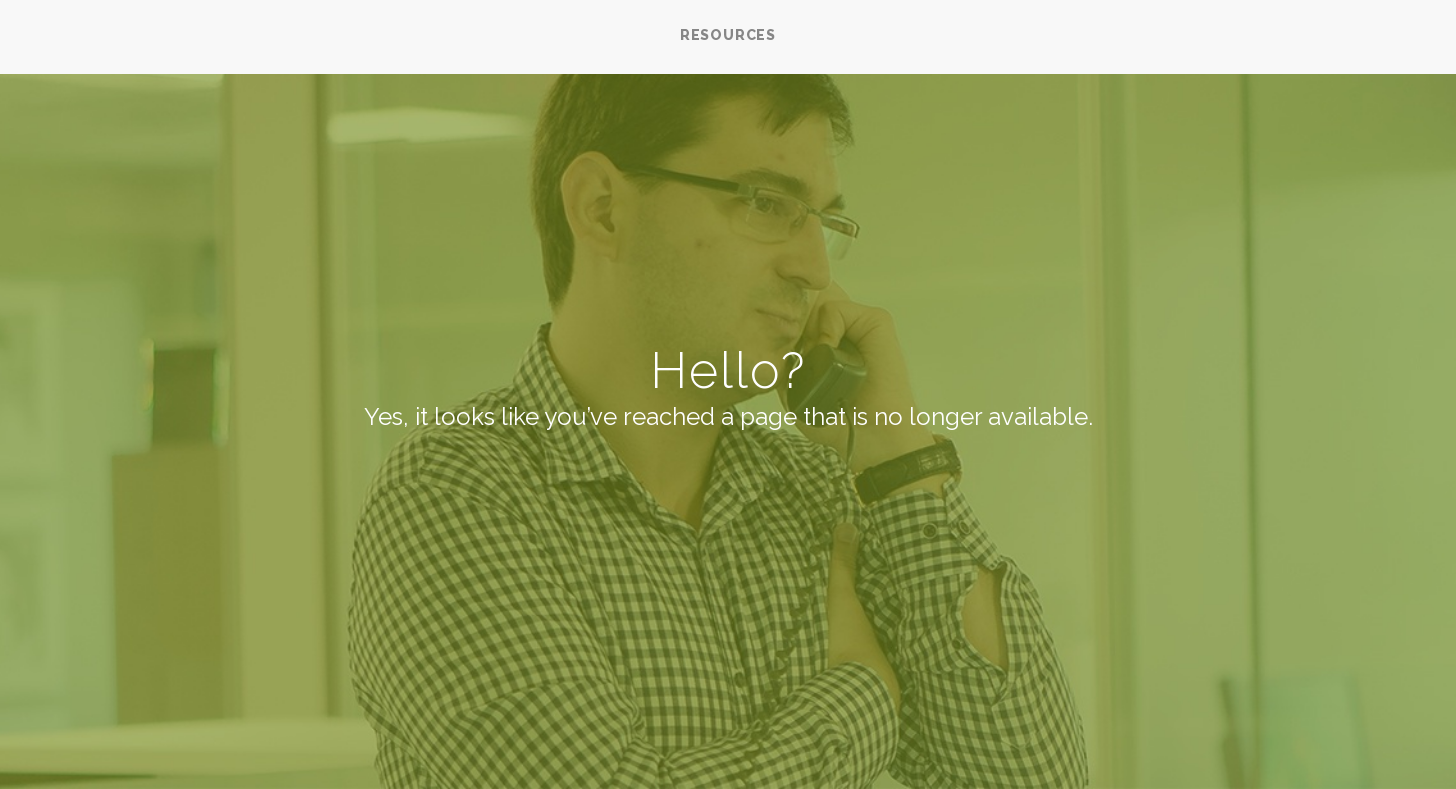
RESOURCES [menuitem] (728, 35)
